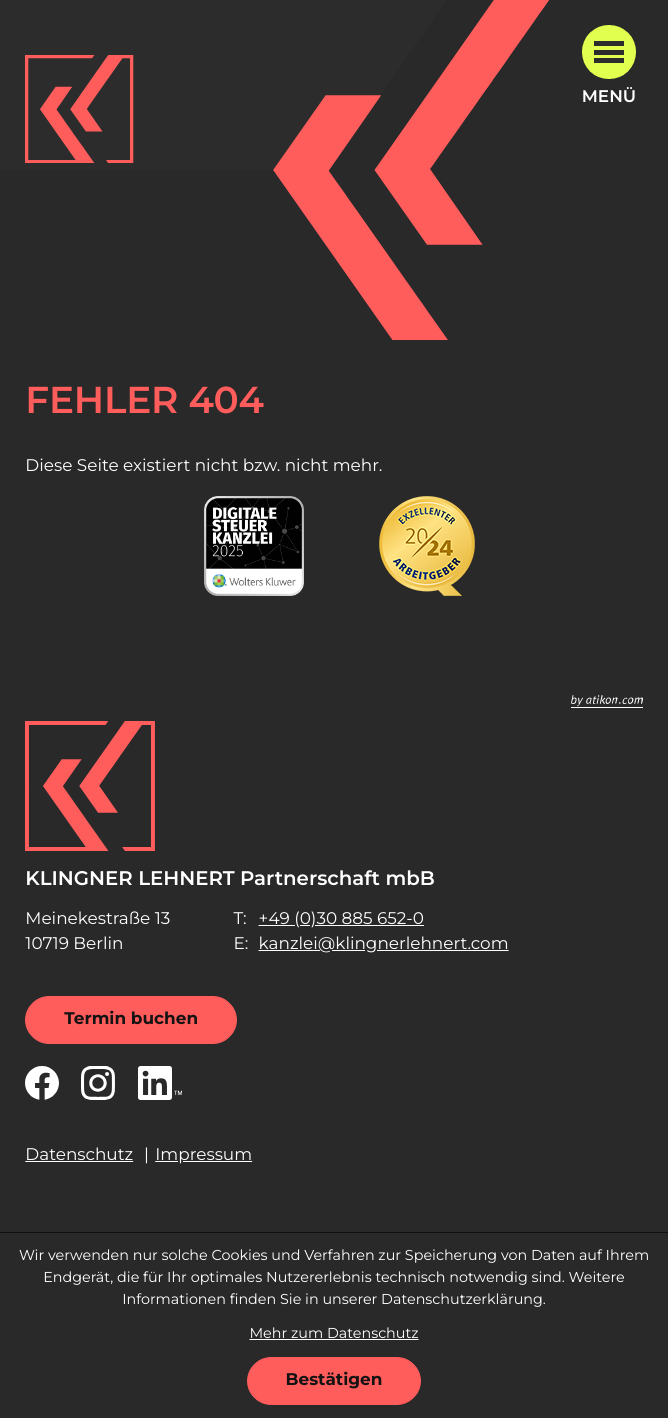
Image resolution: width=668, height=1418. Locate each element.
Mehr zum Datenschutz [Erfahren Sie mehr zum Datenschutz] (333, 1333)
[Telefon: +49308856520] (341, 919)
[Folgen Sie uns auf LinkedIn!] (160, 1083)
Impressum (203, 1155)
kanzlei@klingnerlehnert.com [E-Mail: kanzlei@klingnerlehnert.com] (384, 944)
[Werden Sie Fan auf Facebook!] (42, 1083)
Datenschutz (79, 1155)
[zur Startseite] (79, 109)
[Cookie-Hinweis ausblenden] (334, 1381)
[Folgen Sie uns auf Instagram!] (98, 1083)
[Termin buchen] (131, 1020)
